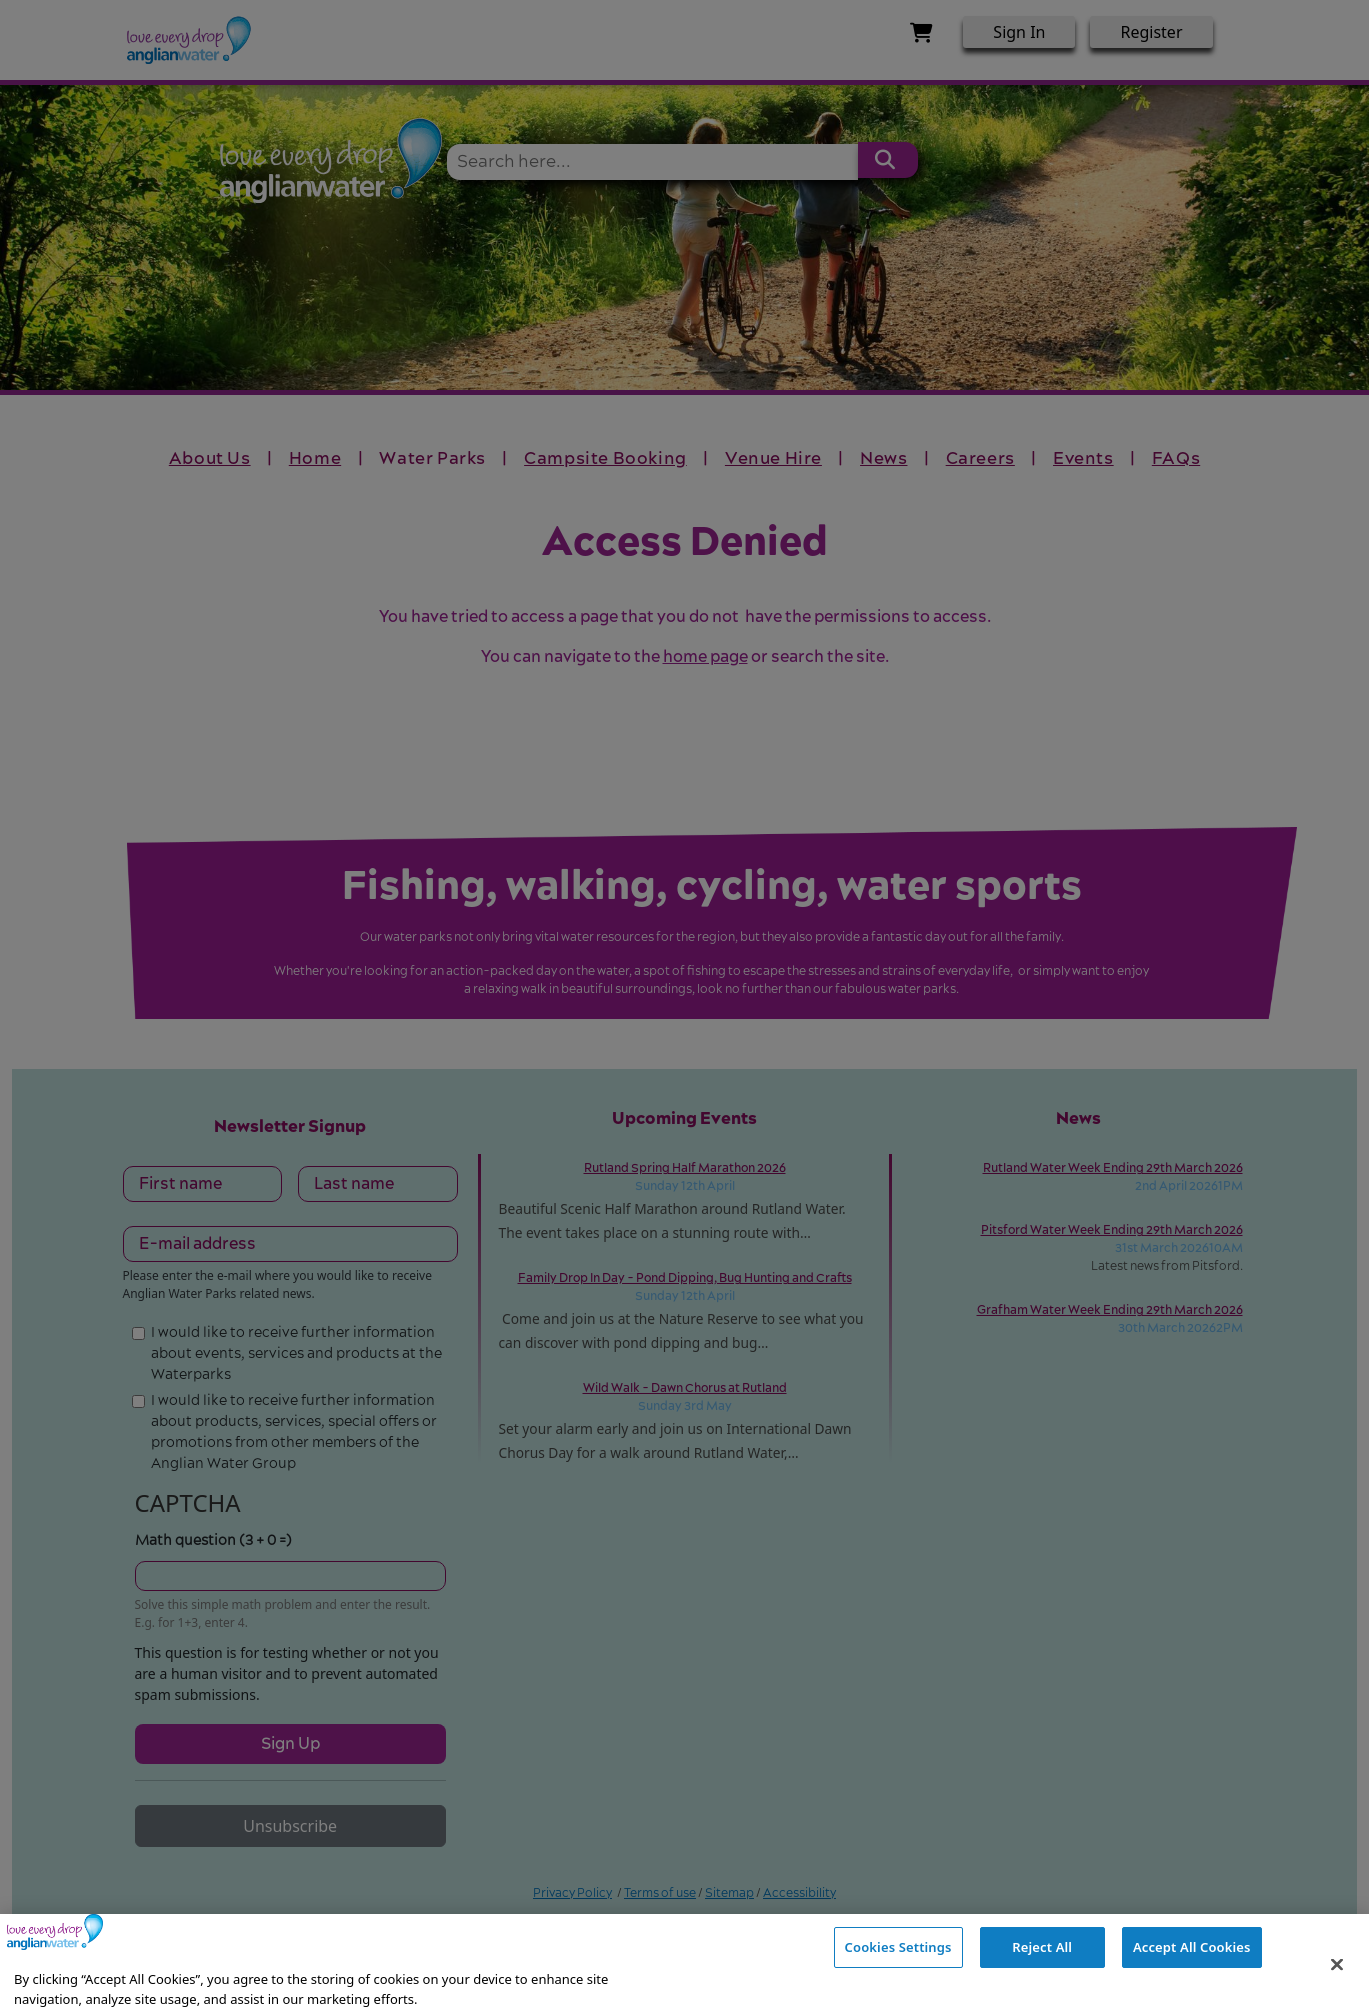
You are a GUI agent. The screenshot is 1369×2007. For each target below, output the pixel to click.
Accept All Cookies (1192, 1977)
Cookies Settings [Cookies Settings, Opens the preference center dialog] (898, 1977)
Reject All (1042, 1977)
